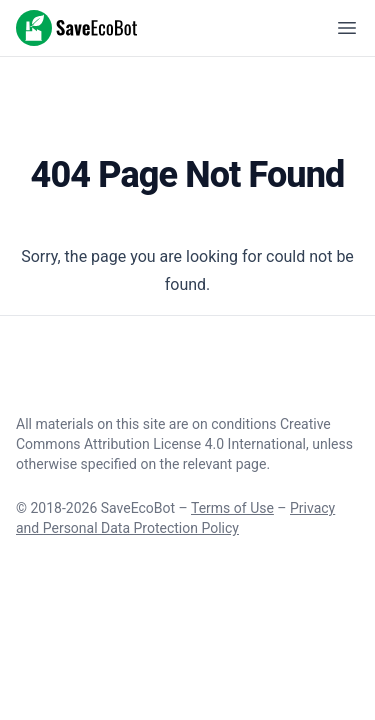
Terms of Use (232, 508)
